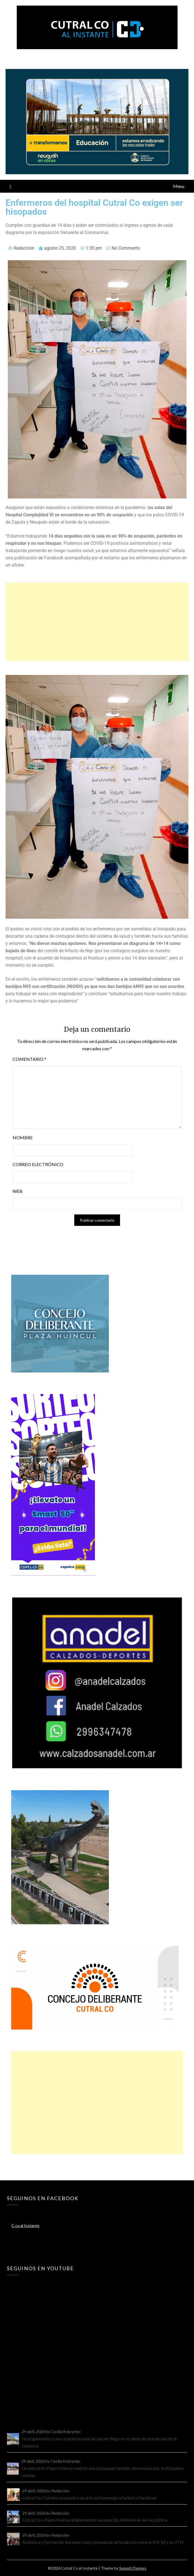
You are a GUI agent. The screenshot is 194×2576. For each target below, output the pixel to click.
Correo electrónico (38, 1164)
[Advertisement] (97, 622)
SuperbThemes (132, 2568)
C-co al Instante (25, 2225)
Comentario (29, 1059)
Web (18, 1191)
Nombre (23, 1137)
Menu (178, 186)
